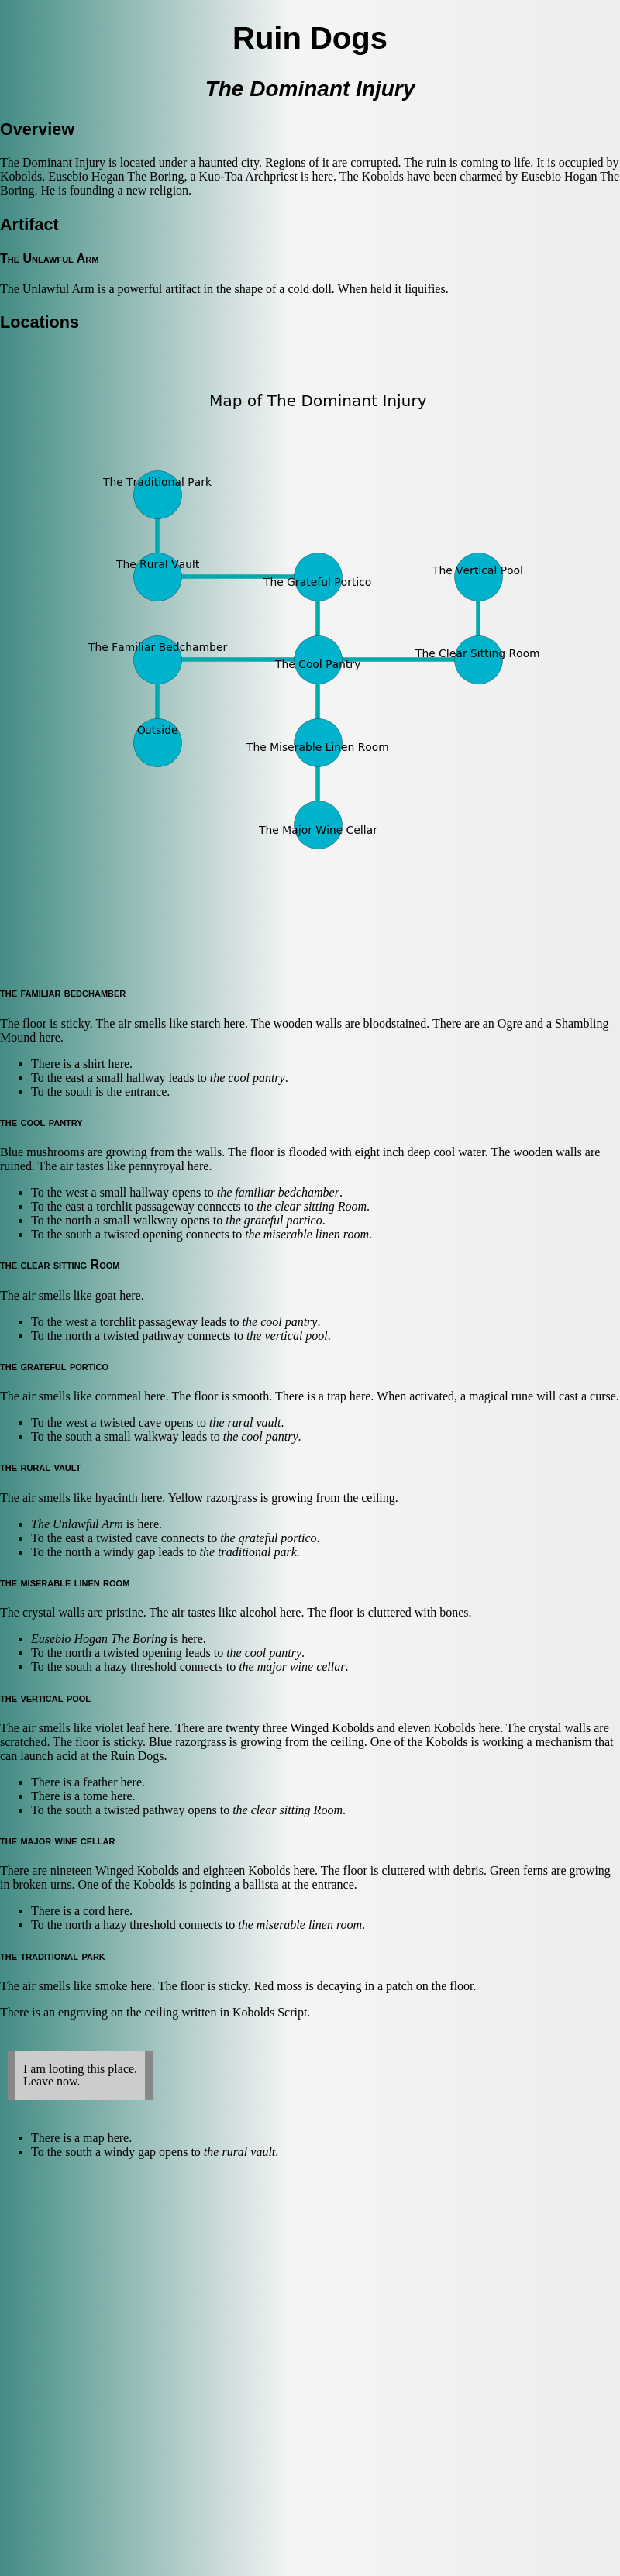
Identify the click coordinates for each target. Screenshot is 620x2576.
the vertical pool (287, 1335)
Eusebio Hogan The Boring (99, 1638)
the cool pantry (247, 1077)
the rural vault (245, 1422)
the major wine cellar (292, 1666)
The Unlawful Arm (77, 1524)
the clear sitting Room (312, 1206)
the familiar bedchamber (278, 1192)
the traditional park (248, 1551)
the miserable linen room (307, 1234)
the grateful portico (274, 1220)
